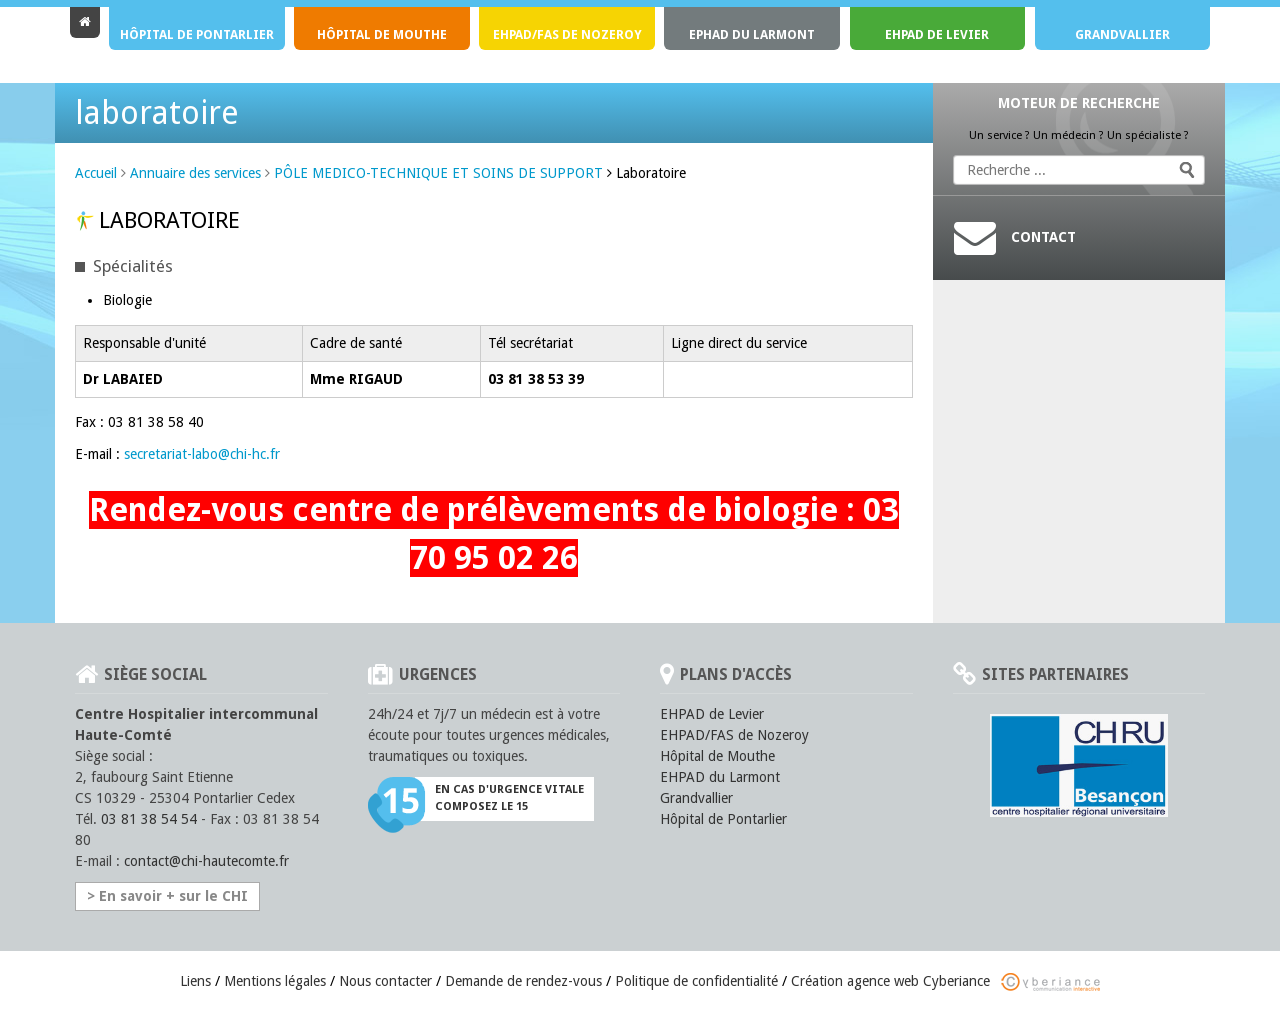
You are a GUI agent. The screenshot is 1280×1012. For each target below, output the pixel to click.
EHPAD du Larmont (720, 777)
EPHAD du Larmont (752, 34)
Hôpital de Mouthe (382, 34)
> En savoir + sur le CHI (167, 896)
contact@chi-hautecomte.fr (206, 861)
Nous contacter (385, 981)
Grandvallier (1122, 34)
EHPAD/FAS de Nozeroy (567, 34)
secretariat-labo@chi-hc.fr (202, 454)
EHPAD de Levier (937, 34)
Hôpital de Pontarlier (197, 34)
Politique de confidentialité (696, 981)
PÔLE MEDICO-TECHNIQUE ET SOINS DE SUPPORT (438, 173)
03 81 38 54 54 (149, 819)
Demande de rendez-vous (523, 981)
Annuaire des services (195, 173)
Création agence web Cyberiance (946, 981)
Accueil (96, 173)
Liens (195, 981)
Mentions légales (275, 981)
